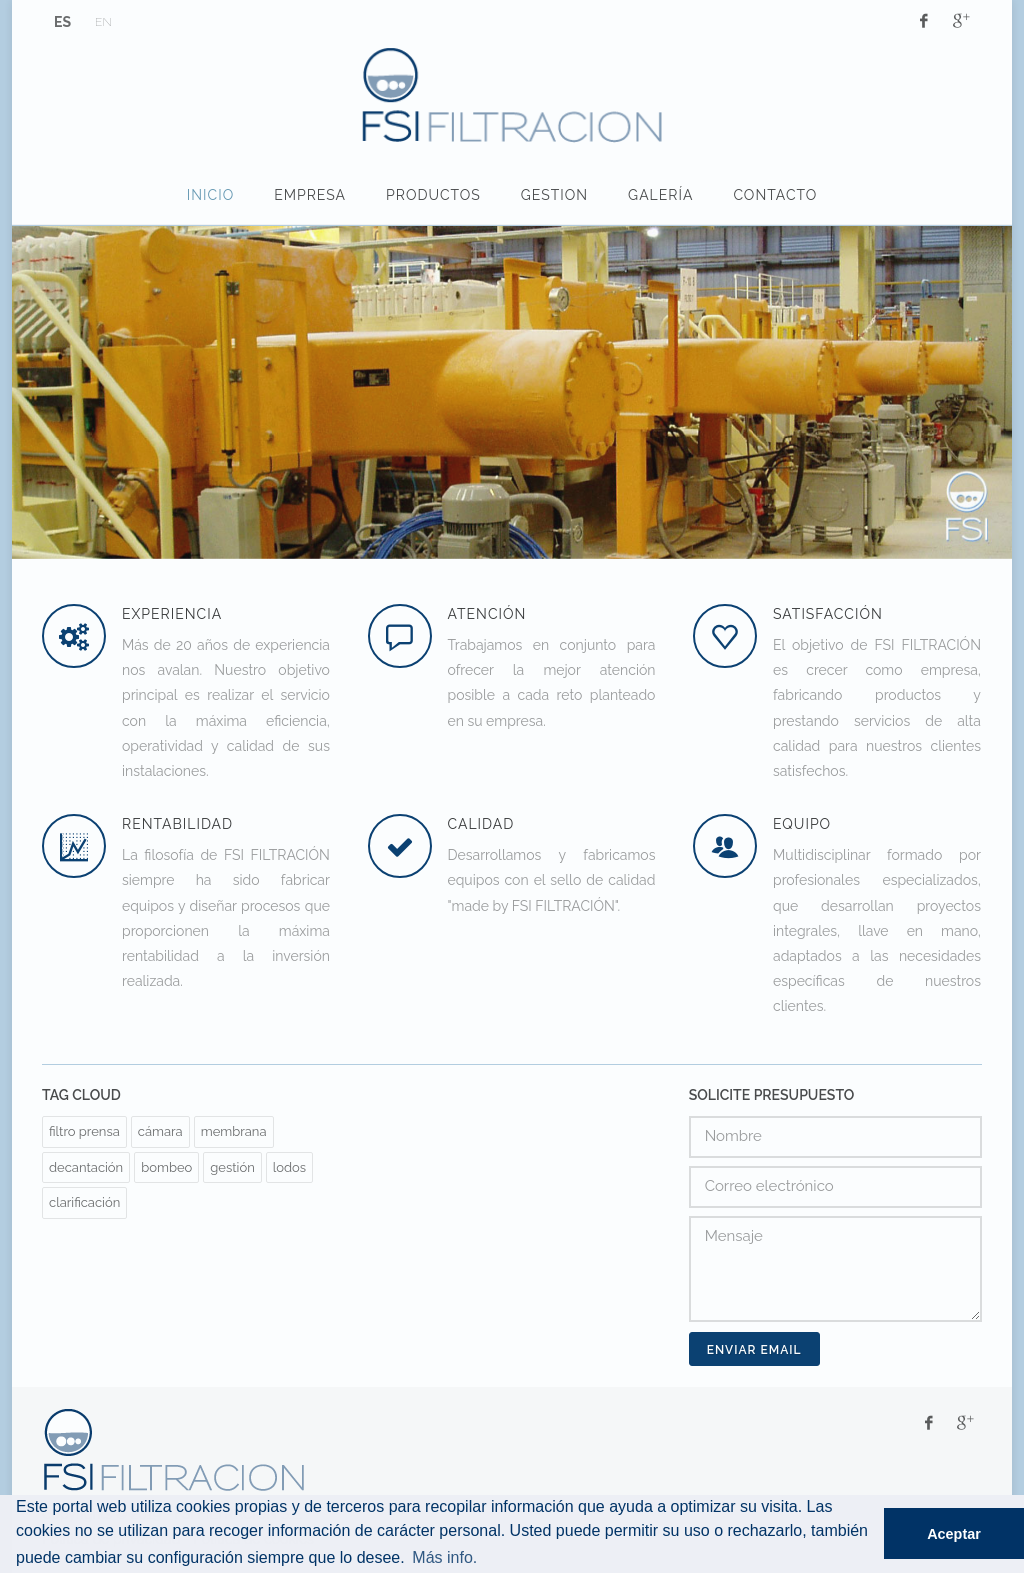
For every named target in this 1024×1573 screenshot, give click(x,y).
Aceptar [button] (954, 1534)
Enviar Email (754, 1350)
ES (62, 22)
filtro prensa (84, 1131)
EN (103, 22)
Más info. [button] (444, 1557)
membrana (234, 1131)
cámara (160, 1131)
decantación (86, 1167)
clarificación (84, 1202)
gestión (232, 1167)
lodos (289, 1167)
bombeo (166, 1167)
